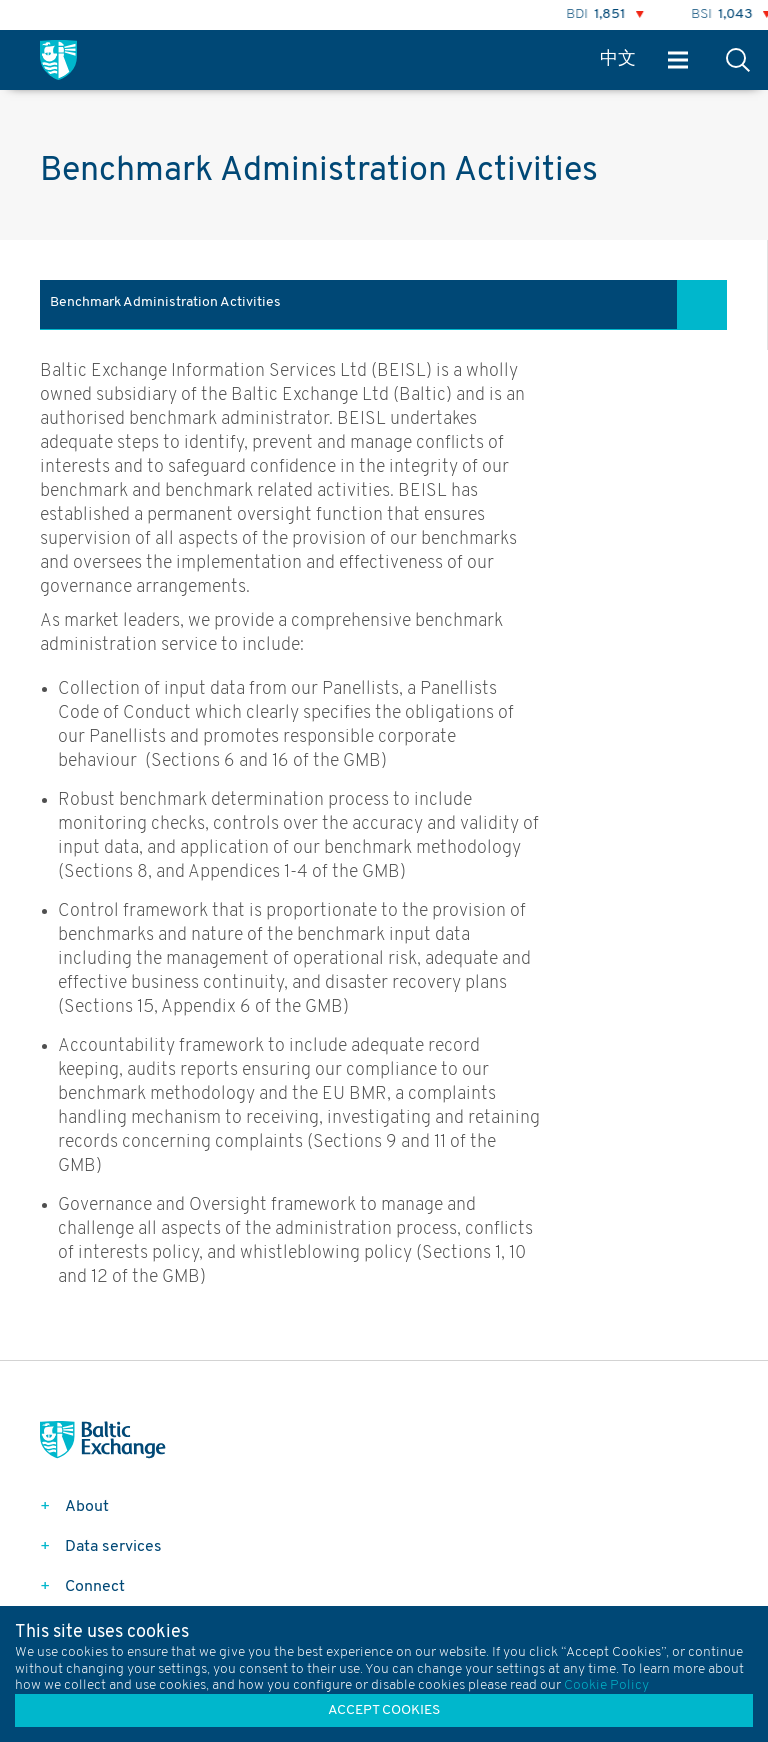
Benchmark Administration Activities (165, 302)
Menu (678, 60)
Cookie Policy (606, 1685)
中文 (618, 59)
